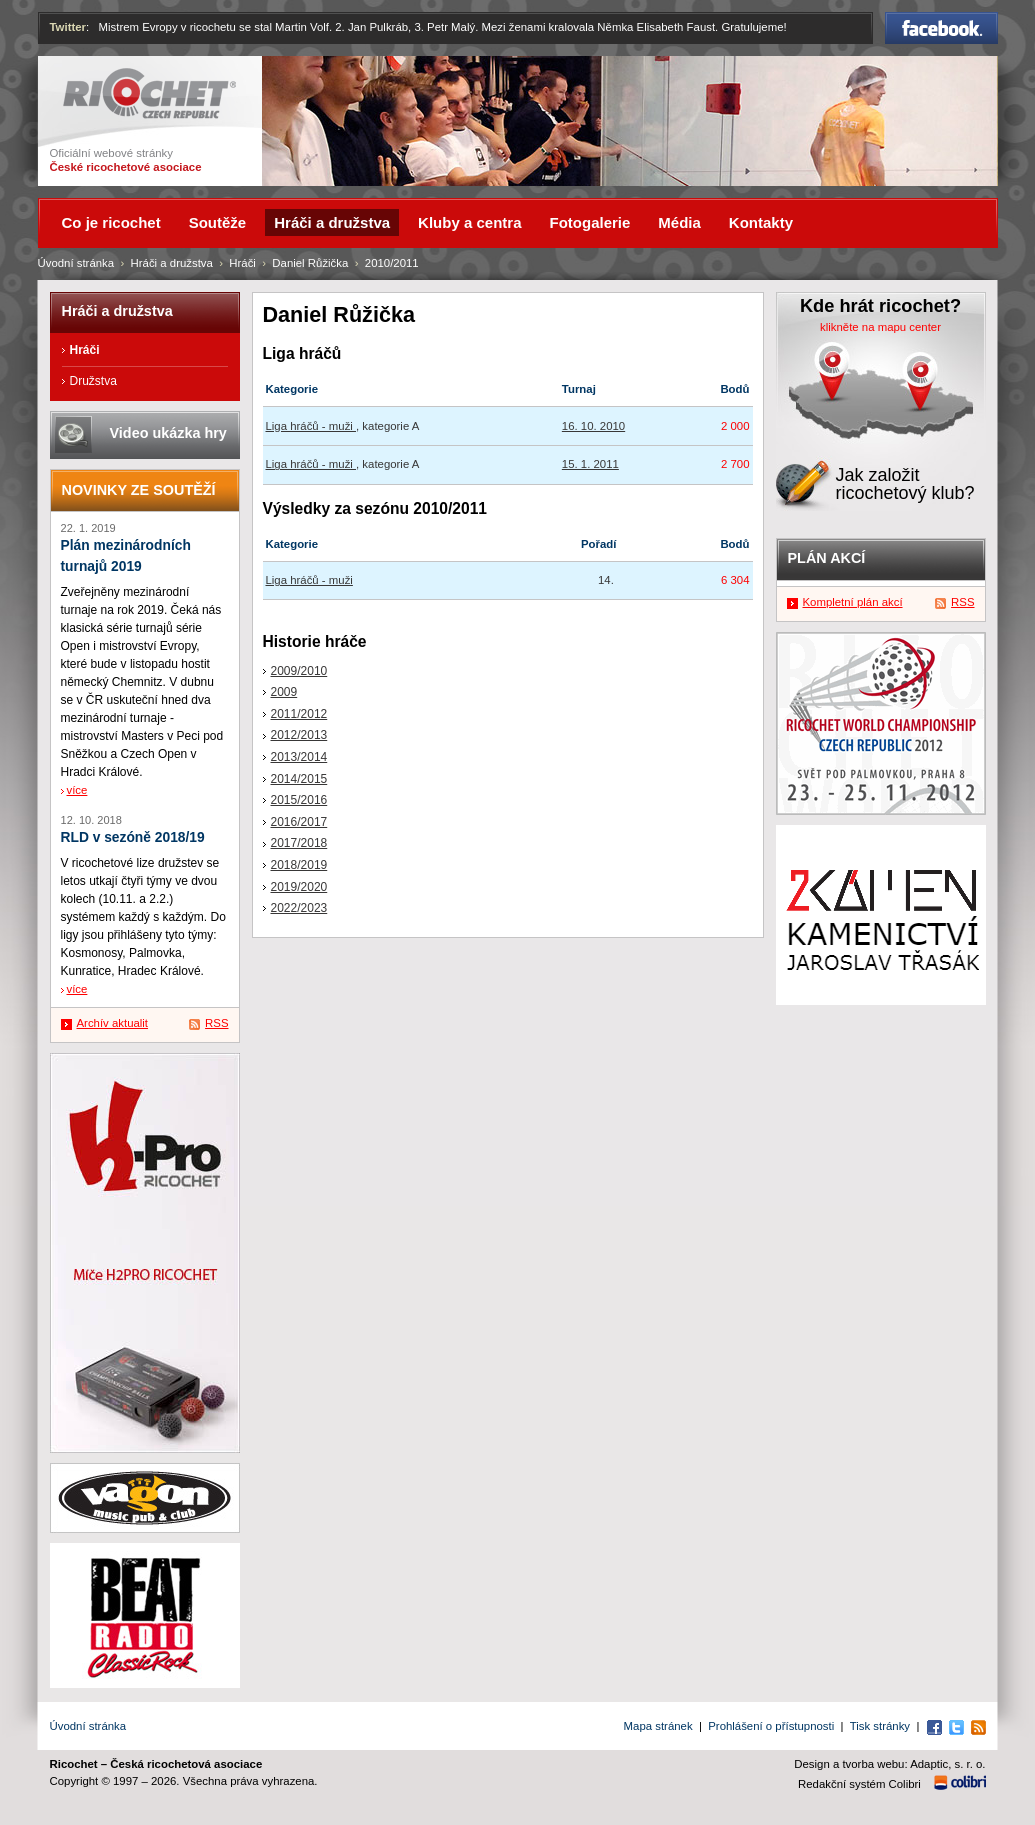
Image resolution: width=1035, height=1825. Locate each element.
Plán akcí (827, 558)
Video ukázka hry (168, 433)
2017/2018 (299, 843)
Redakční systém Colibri (859, 1784)
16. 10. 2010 (593, 426)
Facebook (941, 28)
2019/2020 (299, 887)
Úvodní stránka (76, 263)
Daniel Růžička (310, 263)
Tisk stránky (880, 1726)
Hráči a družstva (172, 263)
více (77, 790)
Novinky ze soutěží (139, 490)
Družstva (93, 381)
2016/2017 (299, 822)
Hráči (242, 263)
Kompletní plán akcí (853, 602)
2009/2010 (299, 671)
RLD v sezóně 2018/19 (133, 837)
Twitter (68, 27)
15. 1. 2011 (590, 464)
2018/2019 (299, 865)
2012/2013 (299, 735)
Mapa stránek (658, 1726)
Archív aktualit (113, 1023)
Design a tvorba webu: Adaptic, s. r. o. (889, 1764)
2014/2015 (299, 779)
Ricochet (149, 93)
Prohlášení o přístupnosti (771, 1726)
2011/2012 (299, 714)
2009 (284, 692)
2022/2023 (299, 908)
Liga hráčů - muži (311, 426)
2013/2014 (299, 757)
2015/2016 (299, 800)
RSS (216, 1023)
